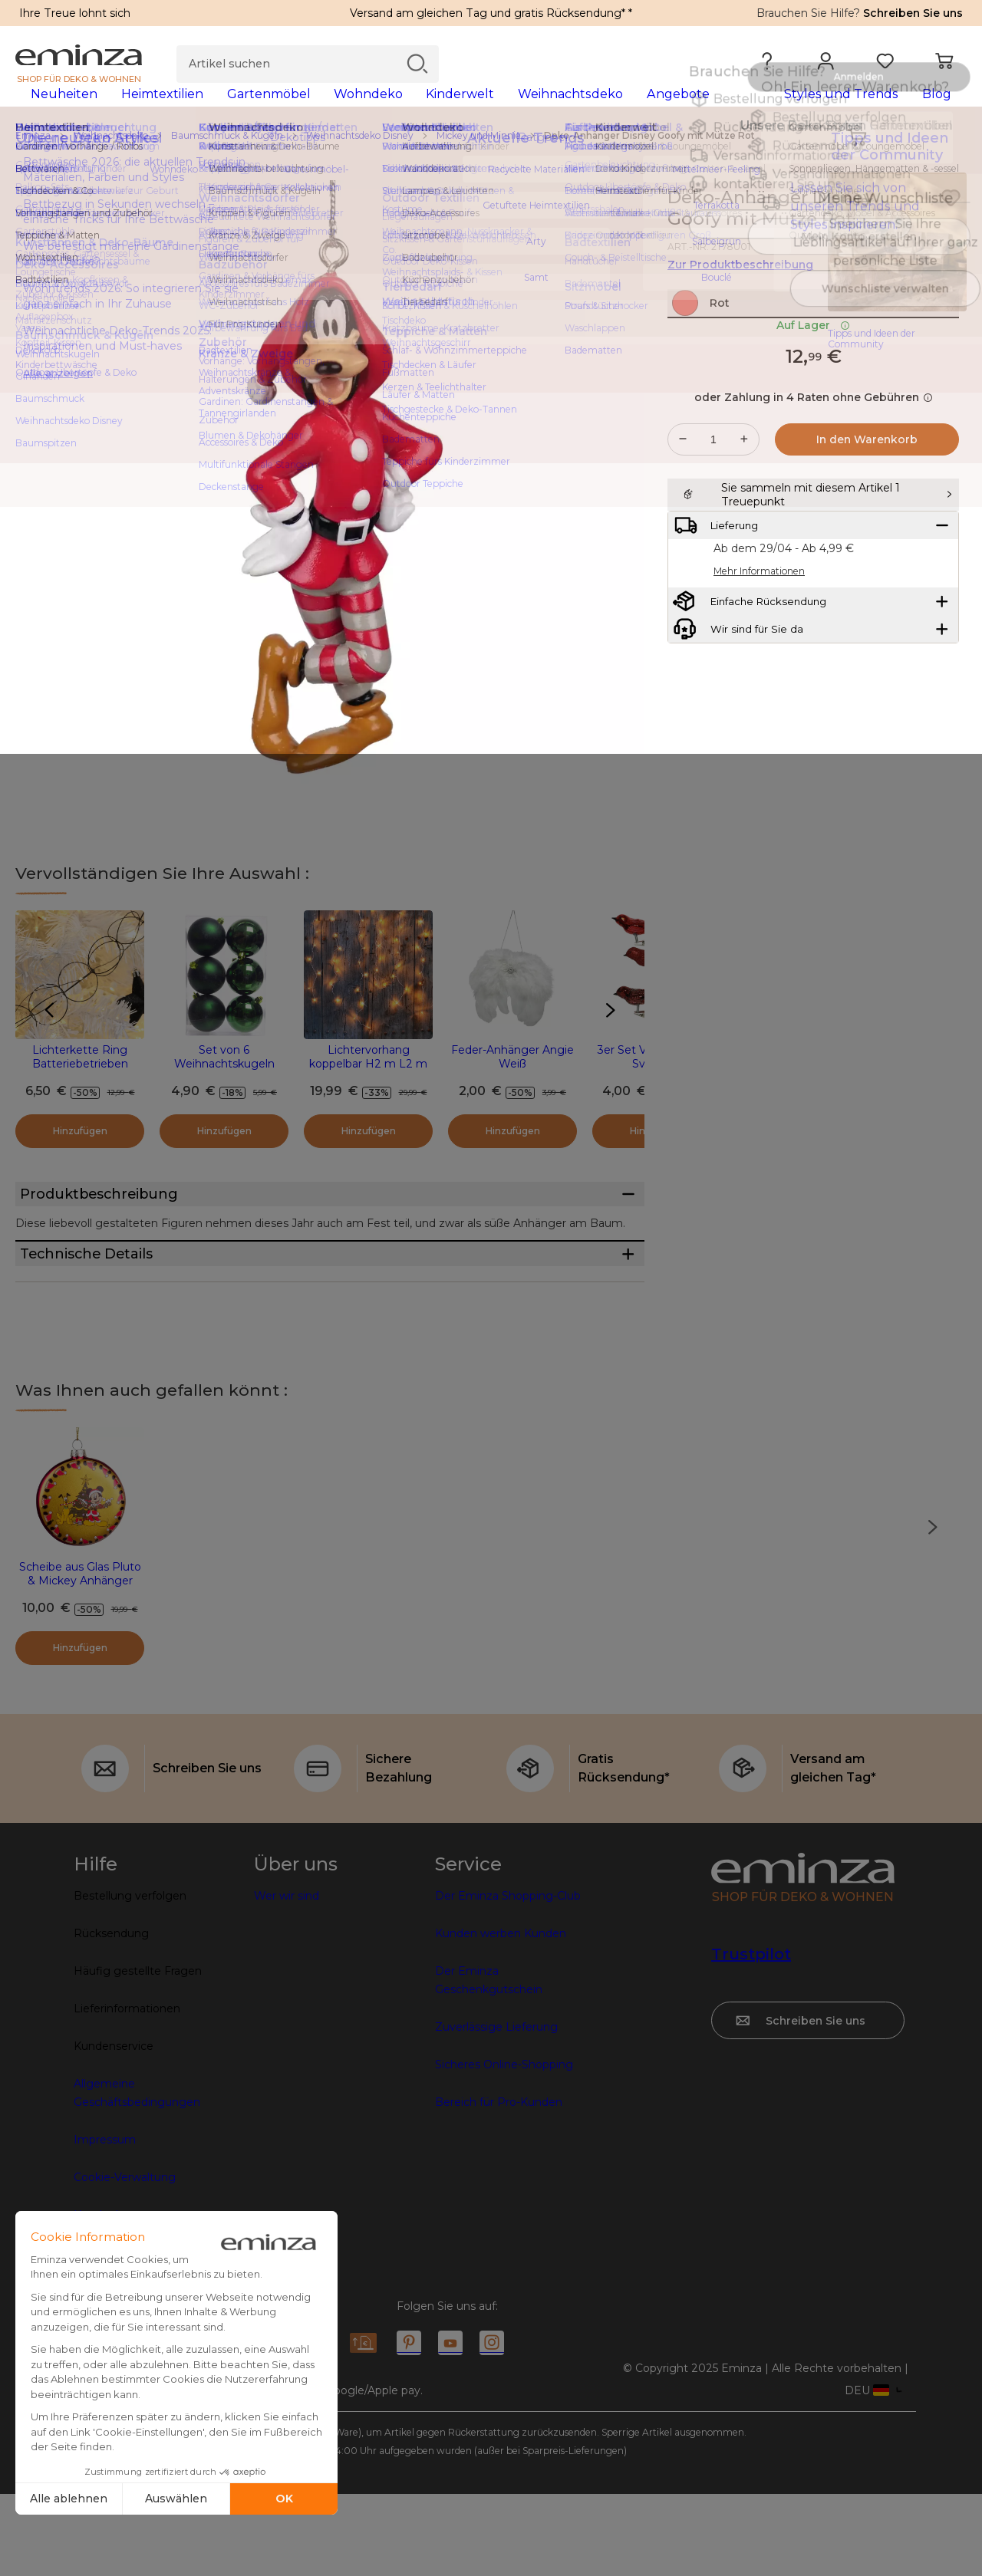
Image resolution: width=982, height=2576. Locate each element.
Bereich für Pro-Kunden (498, 2184)
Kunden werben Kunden (500, 2015)
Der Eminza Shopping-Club (508, 1978)
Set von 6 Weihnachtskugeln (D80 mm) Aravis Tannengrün (224, 1095)
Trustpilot (751, 2036)
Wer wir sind (286, 1978)
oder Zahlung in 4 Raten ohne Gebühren (813, 455)
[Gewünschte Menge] (713, 497)
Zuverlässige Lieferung (496, 2109)
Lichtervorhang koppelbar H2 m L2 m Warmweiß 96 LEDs (368, 1088)
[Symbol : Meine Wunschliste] (950, 222)
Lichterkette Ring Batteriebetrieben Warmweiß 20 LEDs (80, 1088)
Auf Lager (813, 383)
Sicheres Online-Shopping (504, 2146)
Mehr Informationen (759, 667)
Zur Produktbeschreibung (740, 289)
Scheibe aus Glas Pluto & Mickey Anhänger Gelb (80, 1662)
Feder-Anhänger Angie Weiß (512, 1081)
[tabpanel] (374, 109)
